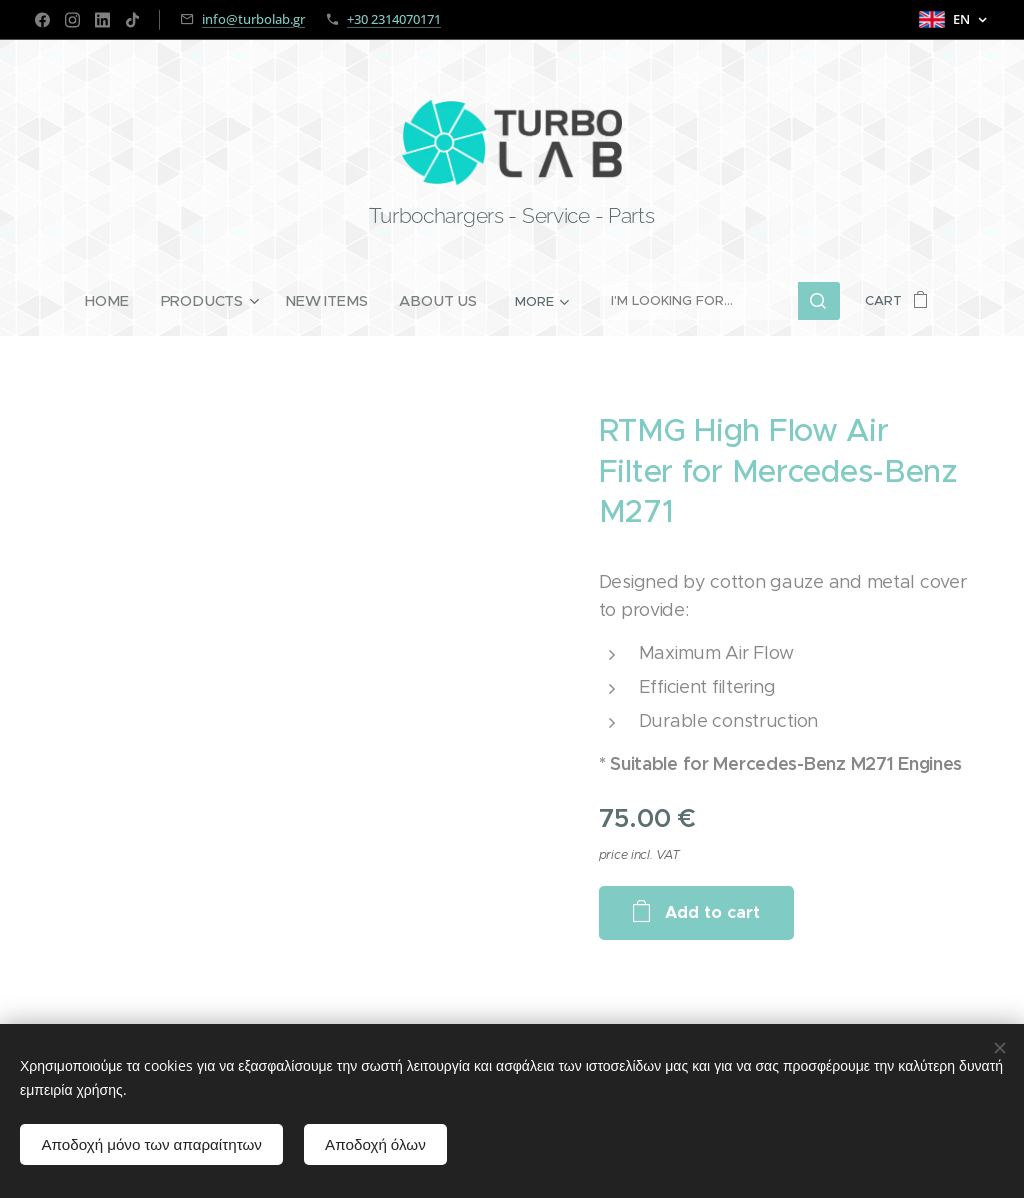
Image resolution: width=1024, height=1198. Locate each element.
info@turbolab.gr (253, 19)
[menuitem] (117, 301)
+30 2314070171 (394, 19)
